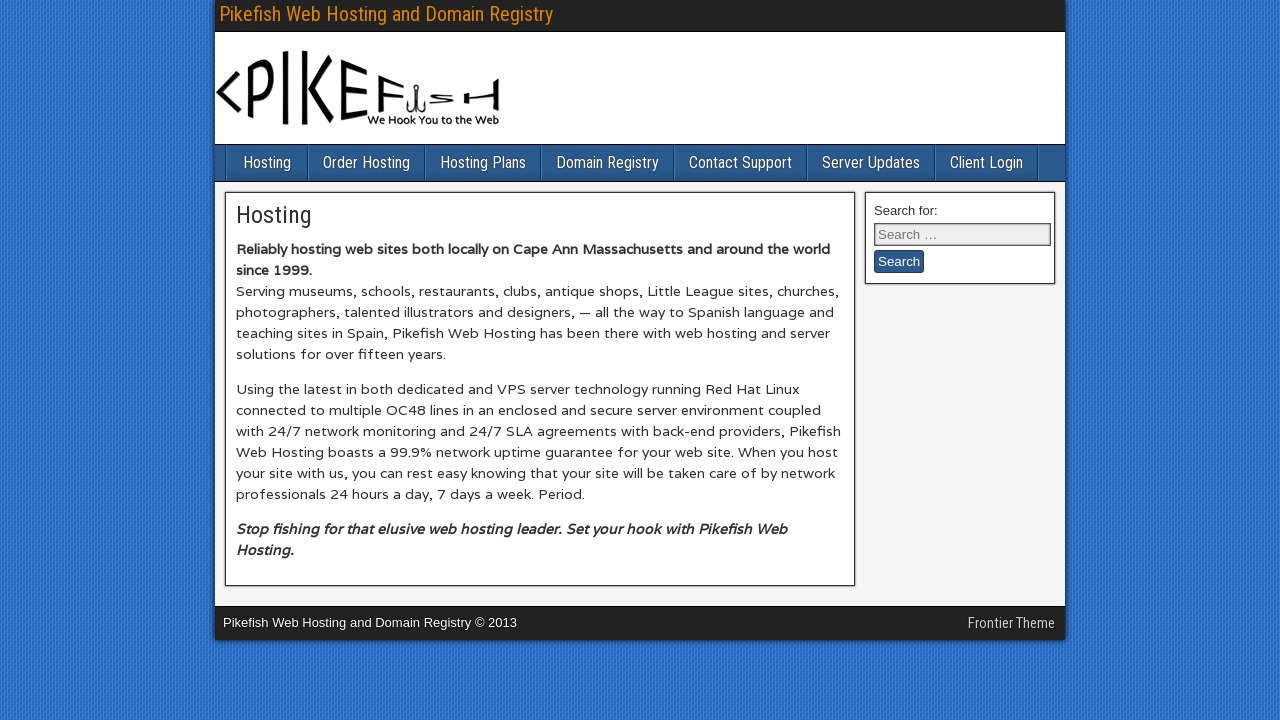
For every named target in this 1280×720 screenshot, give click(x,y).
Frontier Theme (1011, 623)
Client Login (986, 162)
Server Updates (871, 162)
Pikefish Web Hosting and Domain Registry (386, 14)
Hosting (267, 162)
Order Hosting (366, 162)
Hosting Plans (483, 162)
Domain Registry (607, 162)
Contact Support (740, 162)
